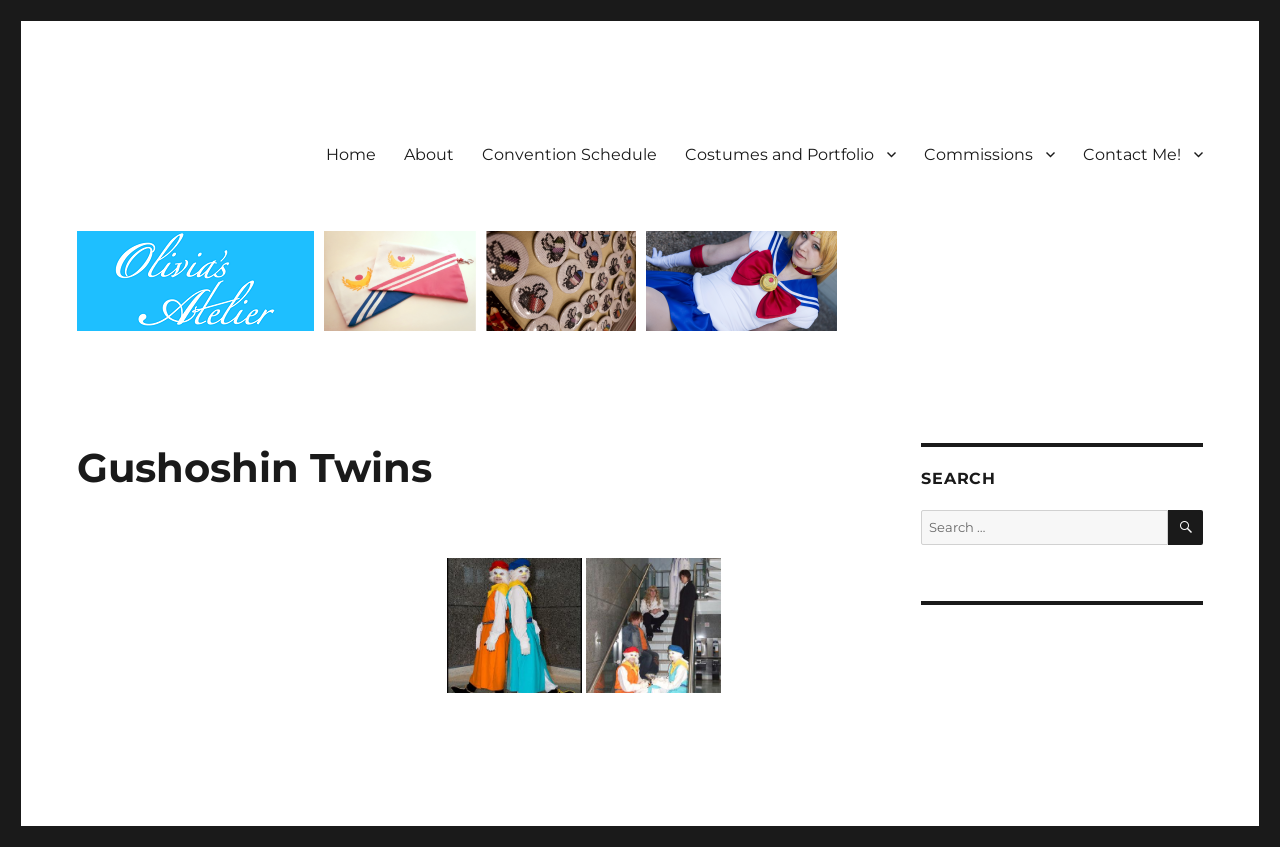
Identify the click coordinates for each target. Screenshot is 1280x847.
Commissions (978, 154)
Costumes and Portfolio (779, 154)
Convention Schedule (569, 154)
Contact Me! (1132, 154)
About (429, 154)
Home (351, 154)
